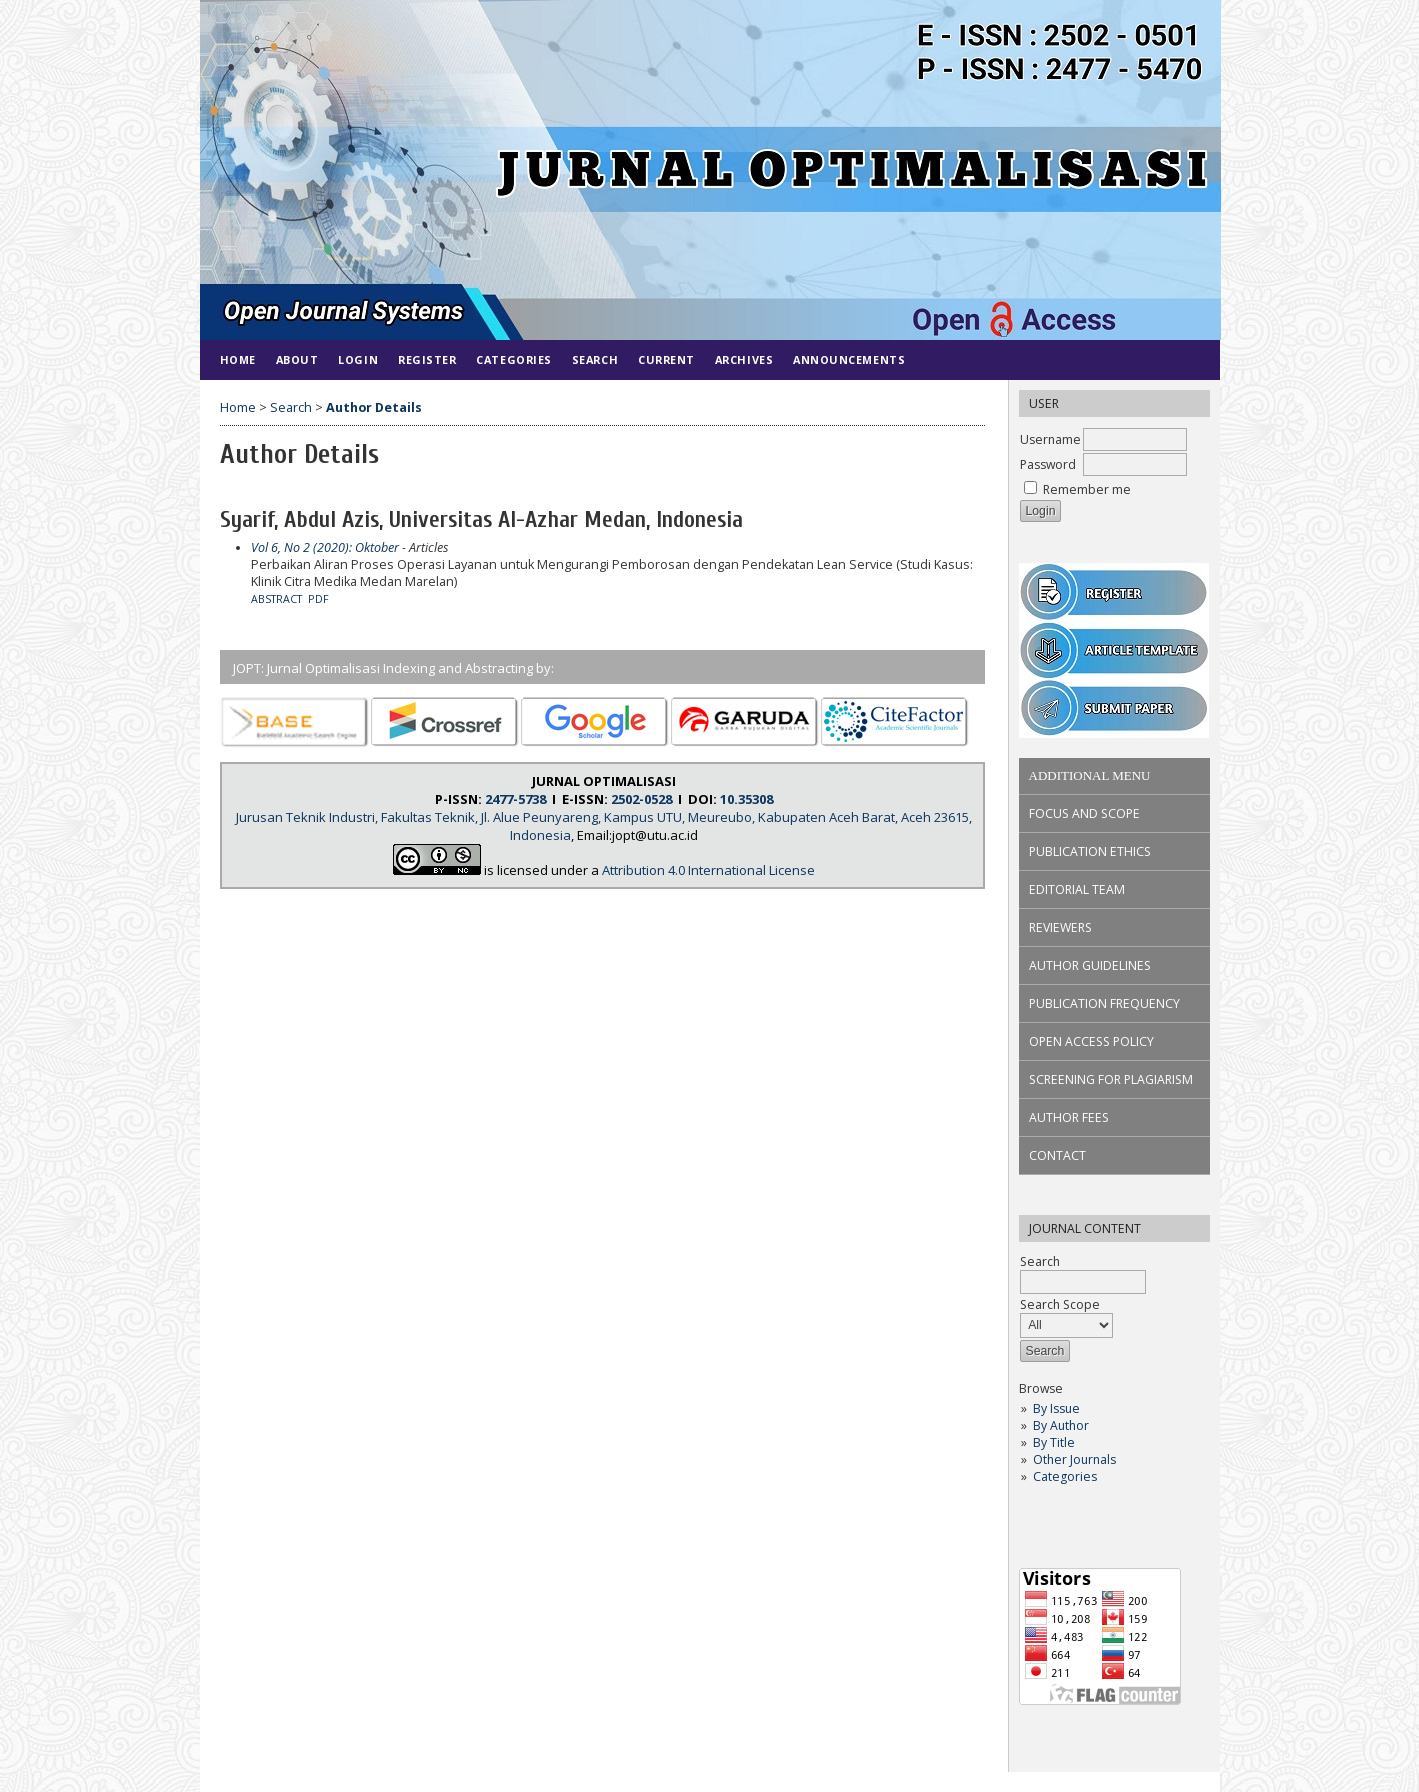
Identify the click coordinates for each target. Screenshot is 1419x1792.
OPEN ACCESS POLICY (1091, 1041)
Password (1048, 464)
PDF (318, 599)
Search (595, 359)
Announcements (849, 359)
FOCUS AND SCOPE (1084, 813)
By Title (1054, 1442)
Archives (744, 359)
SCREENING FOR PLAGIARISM (1111, 1079)
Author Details (374, 407)
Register (427, 359)
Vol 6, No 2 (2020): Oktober (325, 547)
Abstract (276, 599)
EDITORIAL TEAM (1077, 889)
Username (1050, 439)
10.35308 (746, 799)
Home (238, 359)
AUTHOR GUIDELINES (1090, 965)
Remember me (1087, 489)
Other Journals (1074, 1459)
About (297, 359)
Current (666, 359)
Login (358, 359)
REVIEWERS (1060, 927)
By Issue (1056, 1408)
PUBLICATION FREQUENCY (1104, 1003)
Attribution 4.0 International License (708, 870)
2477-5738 (515, 799)
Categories (1065, 1476)
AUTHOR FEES (1069, 1117)
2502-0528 (641, 799)
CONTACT (1057, 1155)
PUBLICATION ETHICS (1090, 851)
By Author (1061, 1425)
